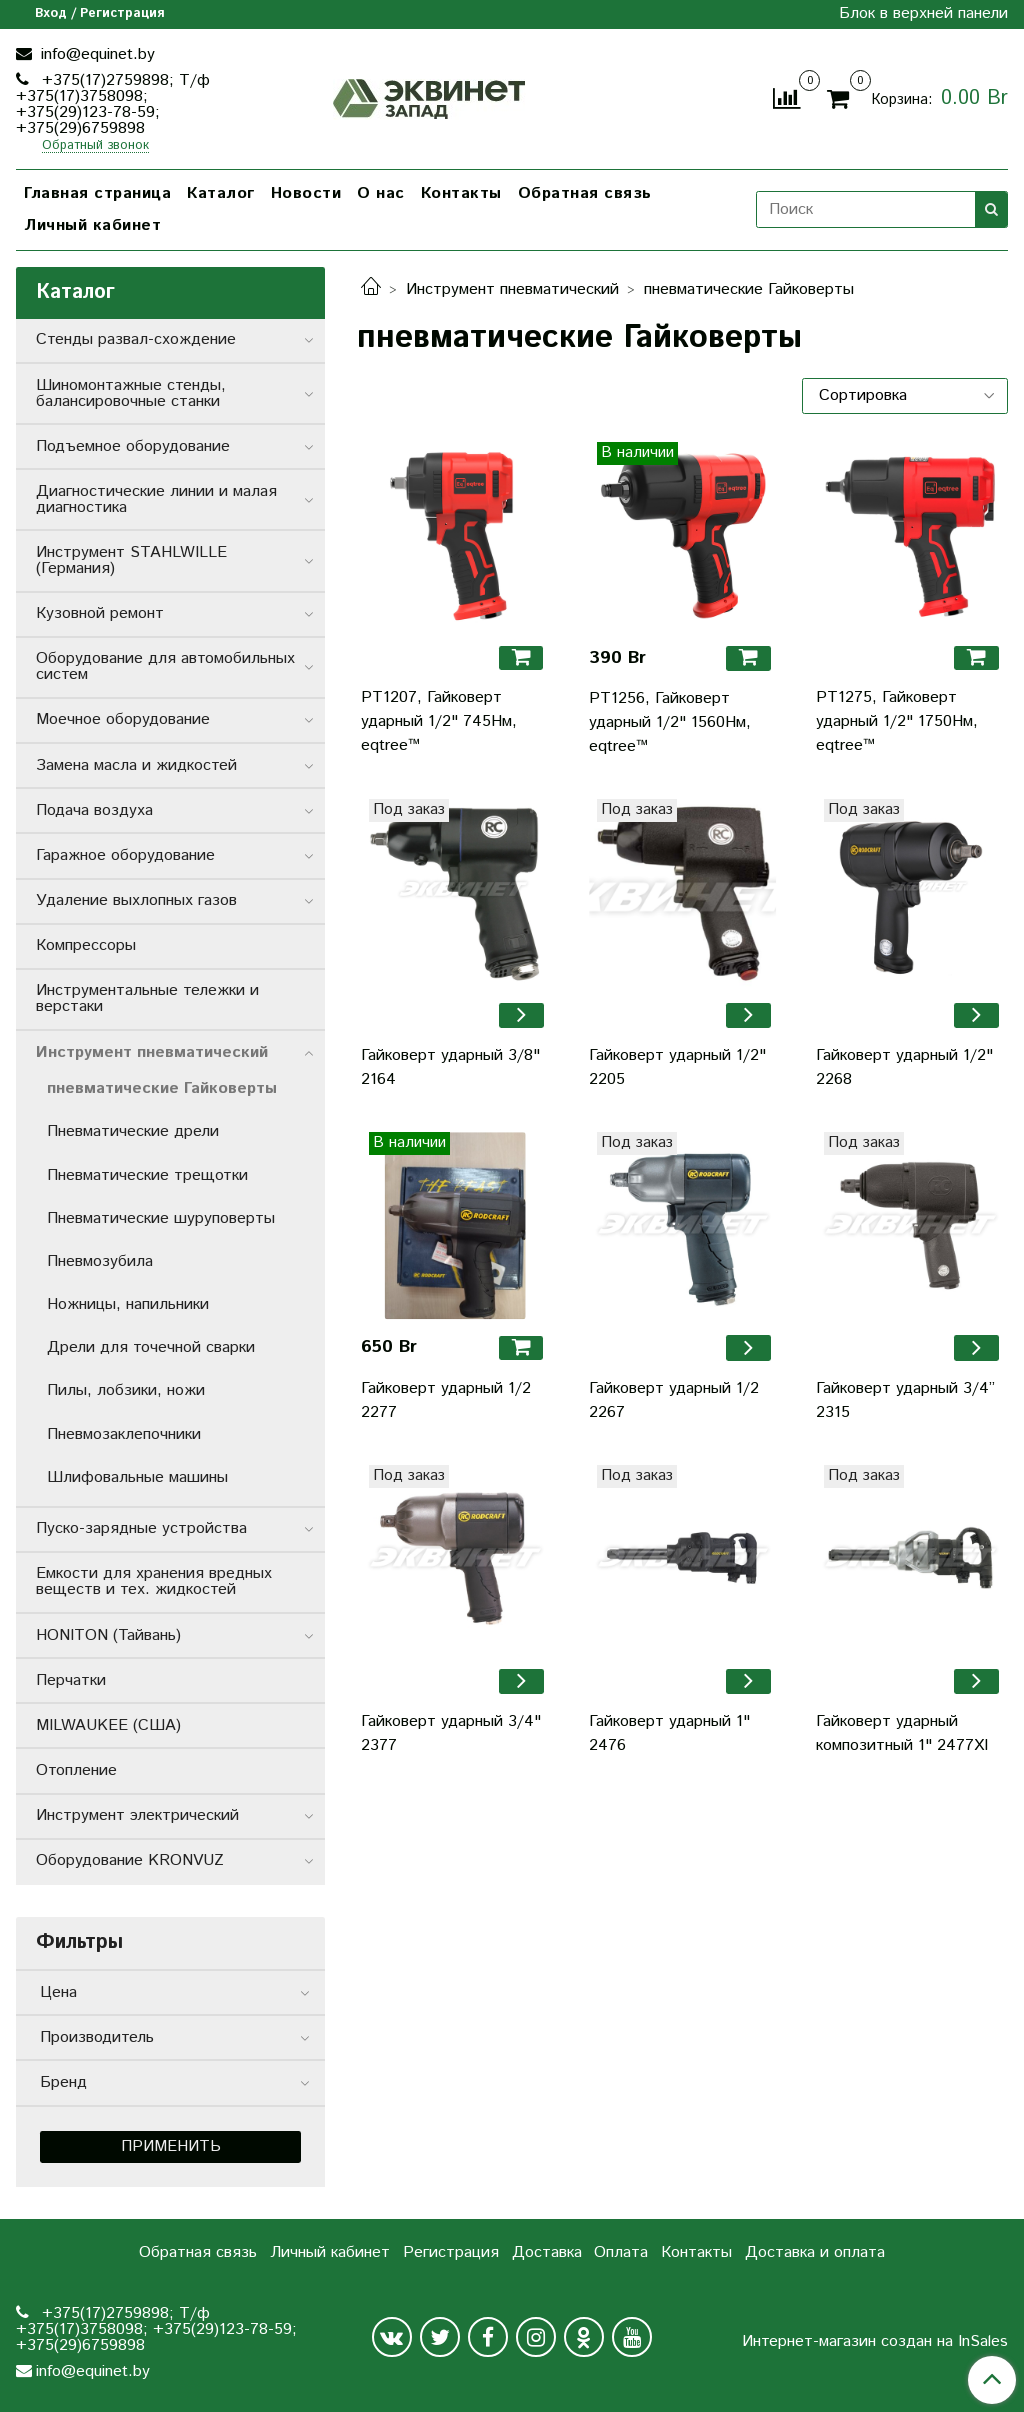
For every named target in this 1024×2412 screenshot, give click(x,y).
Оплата (621, 2252)
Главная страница (97, 193)
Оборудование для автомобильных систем (165, 666)
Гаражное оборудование (125, 855)
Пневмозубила (100, 1261)
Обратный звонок (95, 146)
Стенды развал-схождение (136, 339)
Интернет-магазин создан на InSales (875, 2342)
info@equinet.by (95, 54)
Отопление (76, 1770)
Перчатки (71, 1680)
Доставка (547, 2252)
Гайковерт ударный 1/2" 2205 (677, 1067)
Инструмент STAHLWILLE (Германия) (131, 560)
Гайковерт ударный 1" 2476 (669, 1733)
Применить (171, 2146)
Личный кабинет (92, 225)
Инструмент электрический (137, 1815)
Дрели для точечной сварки (151, 1347)
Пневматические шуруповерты (161, 1218)
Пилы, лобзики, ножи (126, 1390)
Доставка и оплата (815, 2252)
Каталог (221, 193)
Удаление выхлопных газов (136, 900)
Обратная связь (585, 193)
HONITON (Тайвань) (108, 1635)
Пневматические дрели (133, 1131)
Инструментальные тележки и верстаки (147, 998)
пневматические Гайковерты (162, 1088)
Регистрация (451, 2252)
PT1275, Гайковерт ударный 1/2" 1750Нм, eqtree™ (897, 721)
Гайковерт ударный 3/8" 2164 (450, 1067)
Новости (306, 193)
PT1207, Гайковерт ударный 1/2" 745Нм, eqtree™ (439, 721)
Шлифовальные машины (137, 1477)
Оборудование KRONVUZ (130, 1860)
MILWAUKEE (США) (108, 1725)
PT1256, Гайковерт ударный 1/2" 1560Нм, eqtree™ (670, 722)
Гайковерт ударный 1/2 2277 (446, 1400)
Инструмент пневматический (512, 289)
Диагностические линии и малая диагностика (156, 499)
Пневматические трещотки (147, 1175)
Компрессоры (86, 945)
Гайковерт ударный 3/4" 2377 (451, 1733)
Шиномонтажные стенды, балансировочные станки (131, 393)
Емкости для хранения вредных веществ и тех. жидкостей (154, 1581)
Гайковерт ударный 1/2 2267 (674, 1400)
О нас (381, 193)
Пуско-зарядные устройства (141, 1528)
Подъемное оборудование (133, 446)
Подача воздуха (94, 810)
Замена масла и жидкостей (136, 765)
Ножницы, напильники (128, 1304)
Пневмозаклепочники (124, 1434)
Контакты (461, 193)
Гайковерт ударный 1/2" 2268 (904, 1067)
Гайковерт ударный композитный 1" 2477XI (902, 1733)
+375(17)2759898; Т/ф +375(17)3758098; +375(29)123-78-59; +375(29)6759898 (113, 104)
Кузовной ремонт (100, 613)
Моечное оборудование (123, 719)
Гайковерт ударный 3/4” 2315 (905, 1400)
